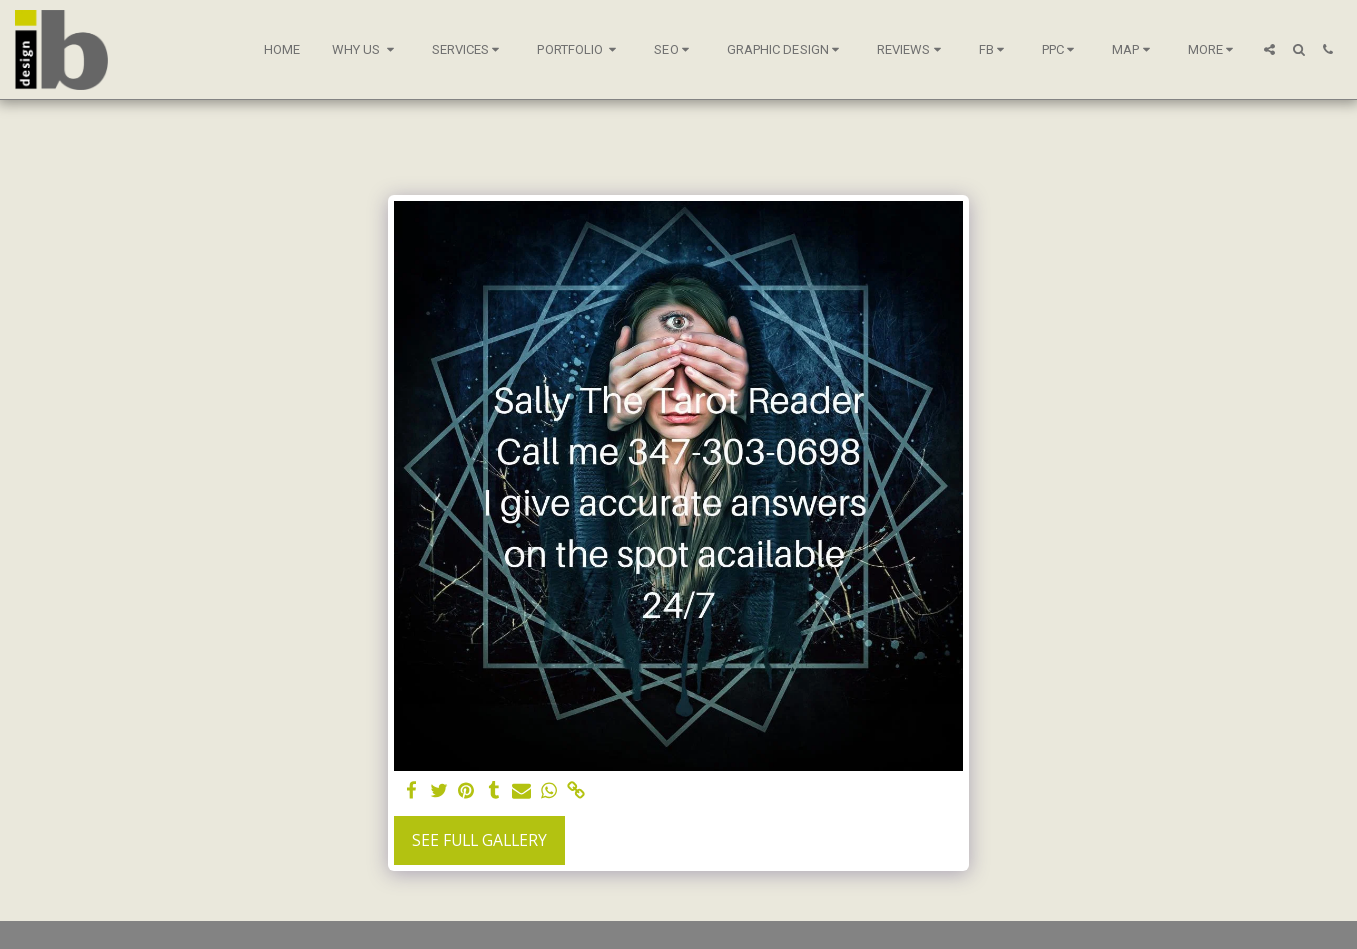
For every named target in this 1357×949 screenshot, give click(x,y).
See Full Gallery (479, 840)
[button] (366, 50)
